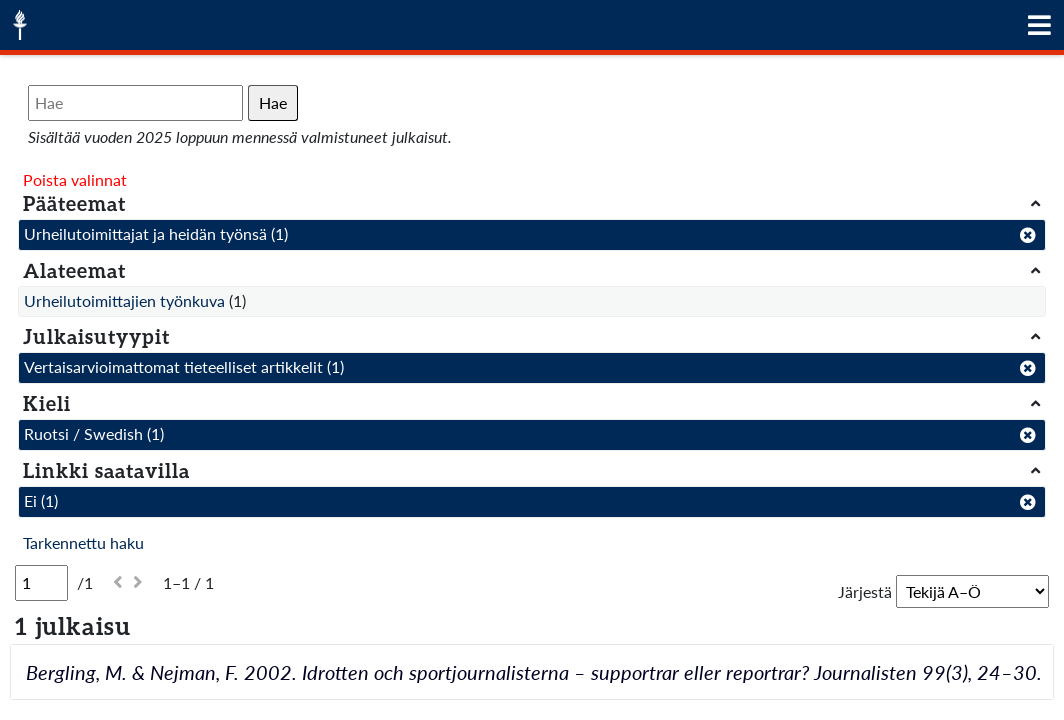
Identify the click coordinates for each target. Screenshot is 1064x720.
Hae (273, 102)
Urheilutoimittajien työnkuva (124, 300)
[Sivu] (41, 583)
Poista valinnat (75, 179)
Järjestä (865, 591)
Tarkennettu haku (83, 542)
